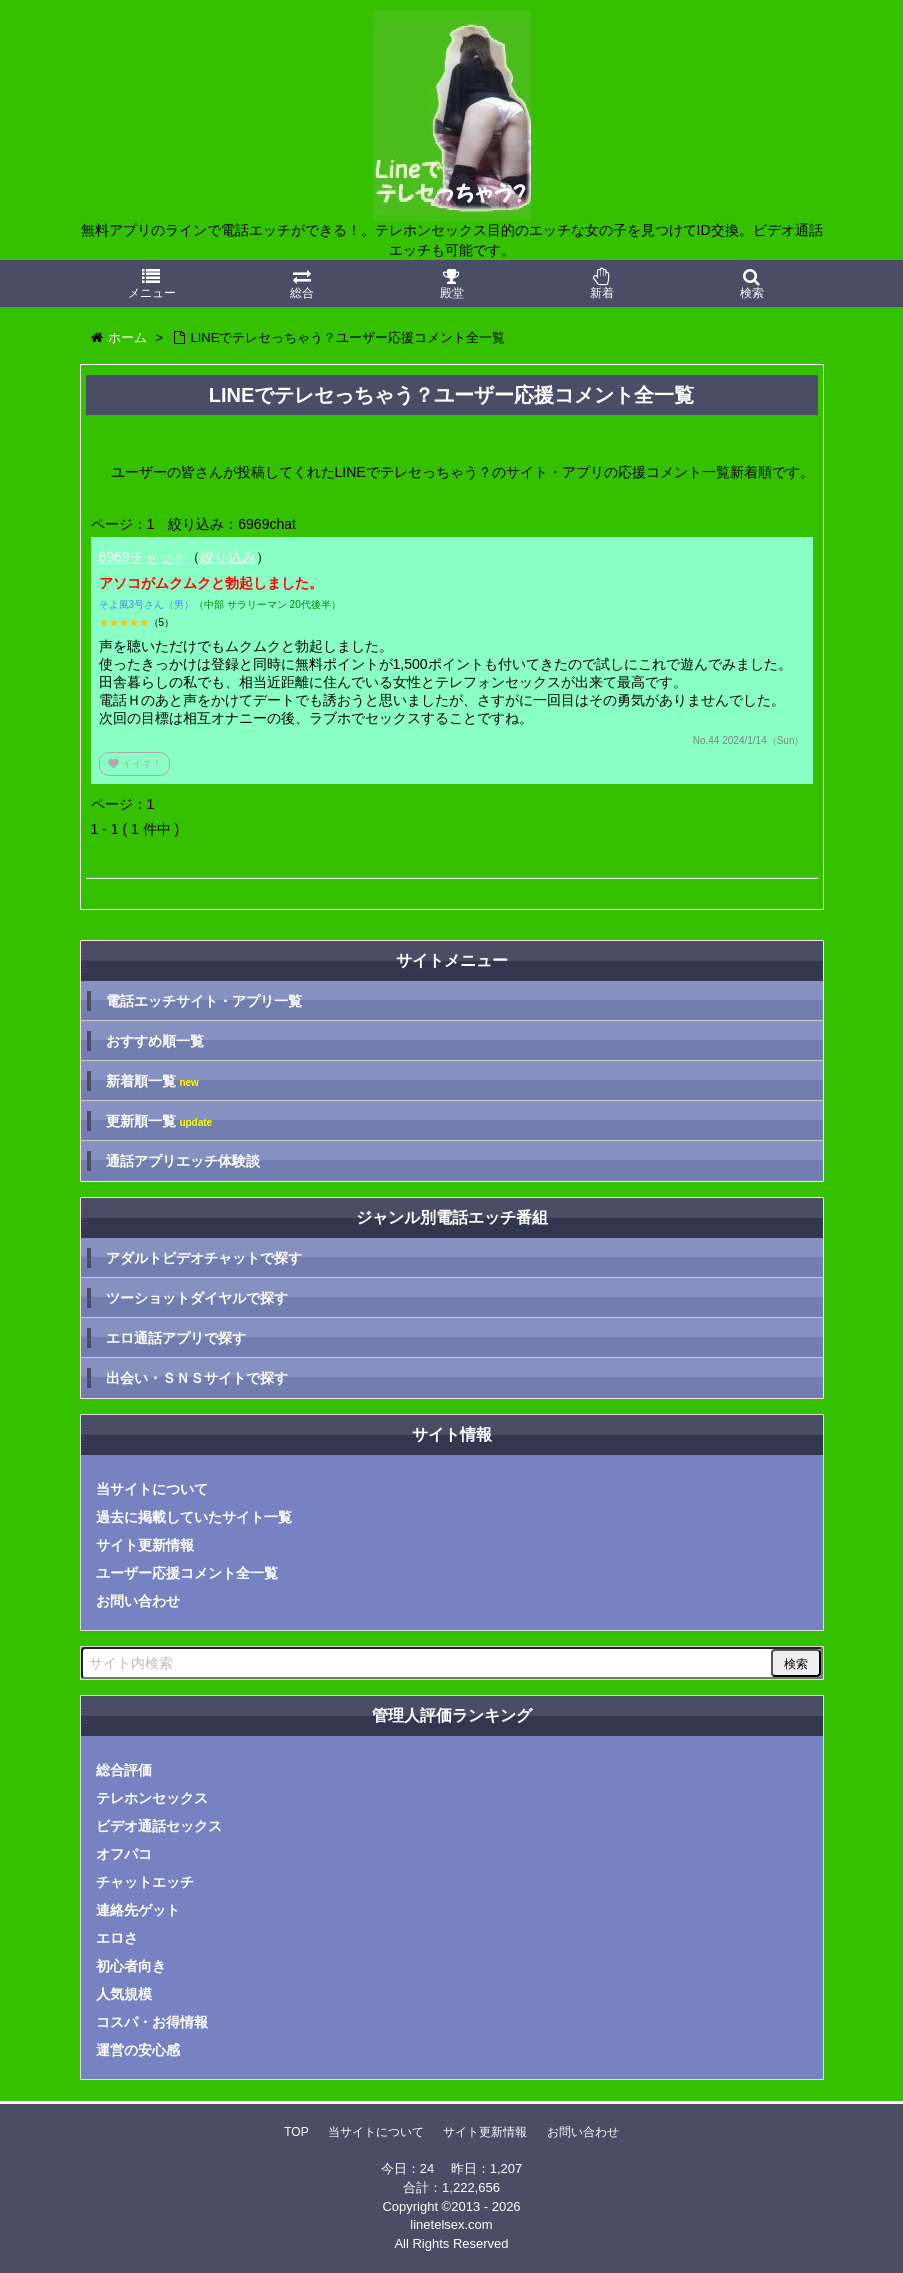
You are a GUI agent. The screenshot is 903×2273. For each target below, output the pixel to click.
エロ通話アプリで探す (176, 1338)
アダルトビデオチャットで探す (204, 1258)
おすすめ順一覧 (155, 1041)
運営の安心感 (138, 2050)
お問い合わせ (138, 1601)
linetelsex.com (451, 2224)
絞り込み (228, 557)
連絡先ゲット (138, 1910)
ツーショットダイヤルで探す (197, 1298)
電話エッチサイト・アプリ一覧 (204, 1001)
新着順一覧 (152, 1081)
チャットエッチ (145, 1882)
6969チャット (142, 557)
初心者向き (131, 1966)
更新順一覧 (159, 1121)
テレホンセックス (152, 1798)
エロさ (117, 1938)
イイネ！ (135, 763)
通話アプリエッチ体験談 (183, 1161)
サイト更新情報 (145, 1545)
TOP (296, 2132)
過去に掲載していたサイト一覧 (194, 1517)
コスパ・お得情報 (152, 2022)
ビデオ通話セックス (159, 1826)
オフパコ (124, 1854)
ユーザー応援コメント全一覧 (187, 1573)
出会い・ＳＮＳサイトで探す (197, 1378)
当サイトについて (152, 1489)
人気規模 (124, 1994)
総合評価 (124, 1770)
